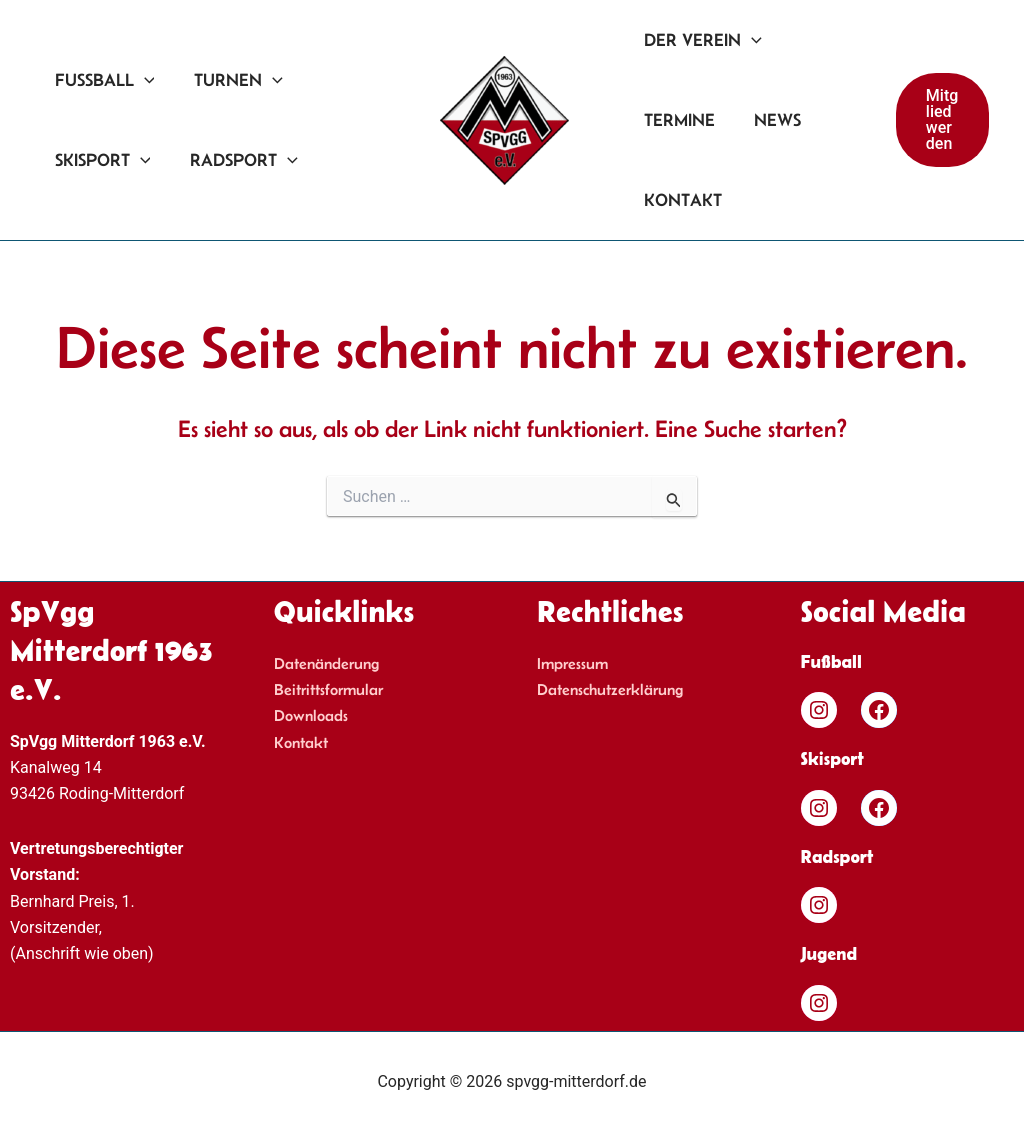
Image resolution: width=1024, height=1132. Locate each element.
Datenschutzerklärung (610, 689)
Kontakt (682, 200)
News (773, 120)
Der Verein (702, 40)
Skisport (101, 160)
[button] (941, 120)
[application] (142, 80)
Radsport (239, 160)
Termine (678, 120)
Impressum (572, 663)
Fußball (103, 80)
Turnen (233, 80)
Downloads (311, 715)
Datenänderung (326, 663)
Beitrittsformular (328, 689)
